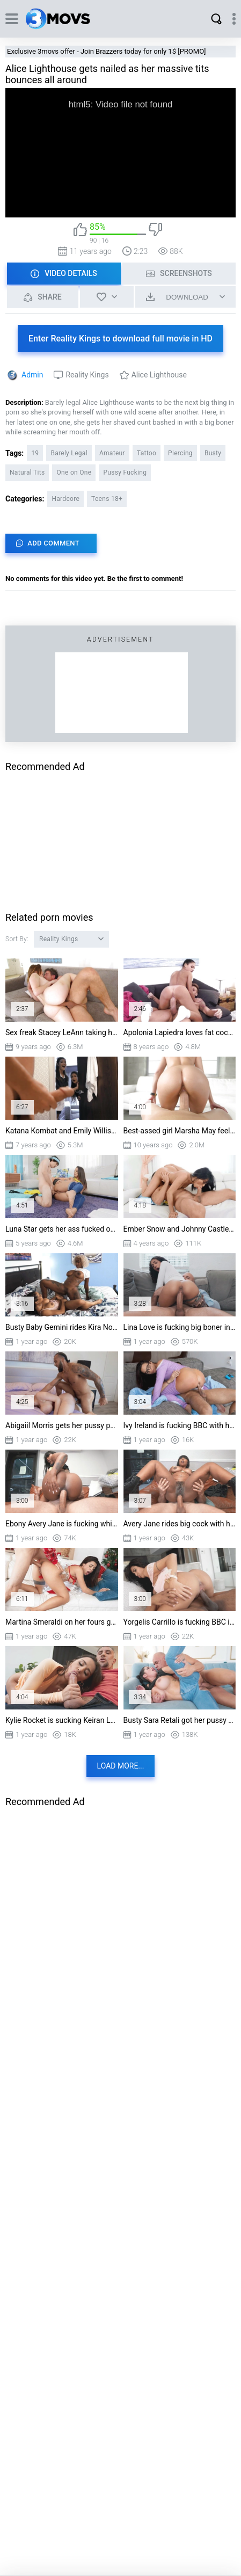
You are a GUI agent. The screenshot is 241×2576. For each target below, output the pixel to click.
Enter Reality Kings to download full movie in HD (120, 338)
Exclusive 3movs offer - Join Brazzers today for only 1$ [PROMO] (106, 51)
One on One (73, 472)
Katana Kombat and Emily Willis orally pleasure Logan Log (61, 1130)
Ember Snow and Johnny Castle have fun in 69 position (179, 1229)
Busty (213, 453)
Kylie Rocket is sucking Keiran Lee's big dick (61, 1720)
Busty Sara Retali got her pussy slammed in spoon (179, 1720)
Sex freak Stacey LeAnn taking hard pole (61, 1032)
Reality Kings (86, 374)
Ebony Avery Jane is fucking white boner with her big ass (61, 1523)
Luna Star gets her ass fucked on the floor (61, 1229)
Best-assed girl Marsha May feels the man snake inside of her (179, 1130)
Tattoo (146, 453)
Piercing (180, 453)
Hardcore (65, 499)
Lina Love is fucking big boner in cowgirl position (179, 1327)
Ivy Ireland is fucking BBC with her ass (179, 1425)
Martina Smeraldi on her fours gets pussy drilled (61, 1622)
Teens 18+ (106, 499)
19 (35, 453)
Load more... (120, 1766)
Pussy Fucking (125, 472)
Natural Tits (27, 472)
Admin (32, 374)
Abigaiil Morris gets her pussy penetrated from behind (61, 1425)
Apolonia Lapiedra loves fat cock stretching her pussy (179, 1032)
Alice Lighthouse (159, 374)
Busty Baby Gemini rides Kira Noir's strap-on (61, 1327)
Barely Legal (68, 453)
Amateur (112, 453)
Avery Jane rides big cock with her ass (179, 1523)
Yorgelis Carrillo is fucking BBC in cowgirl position (179, 1622)
